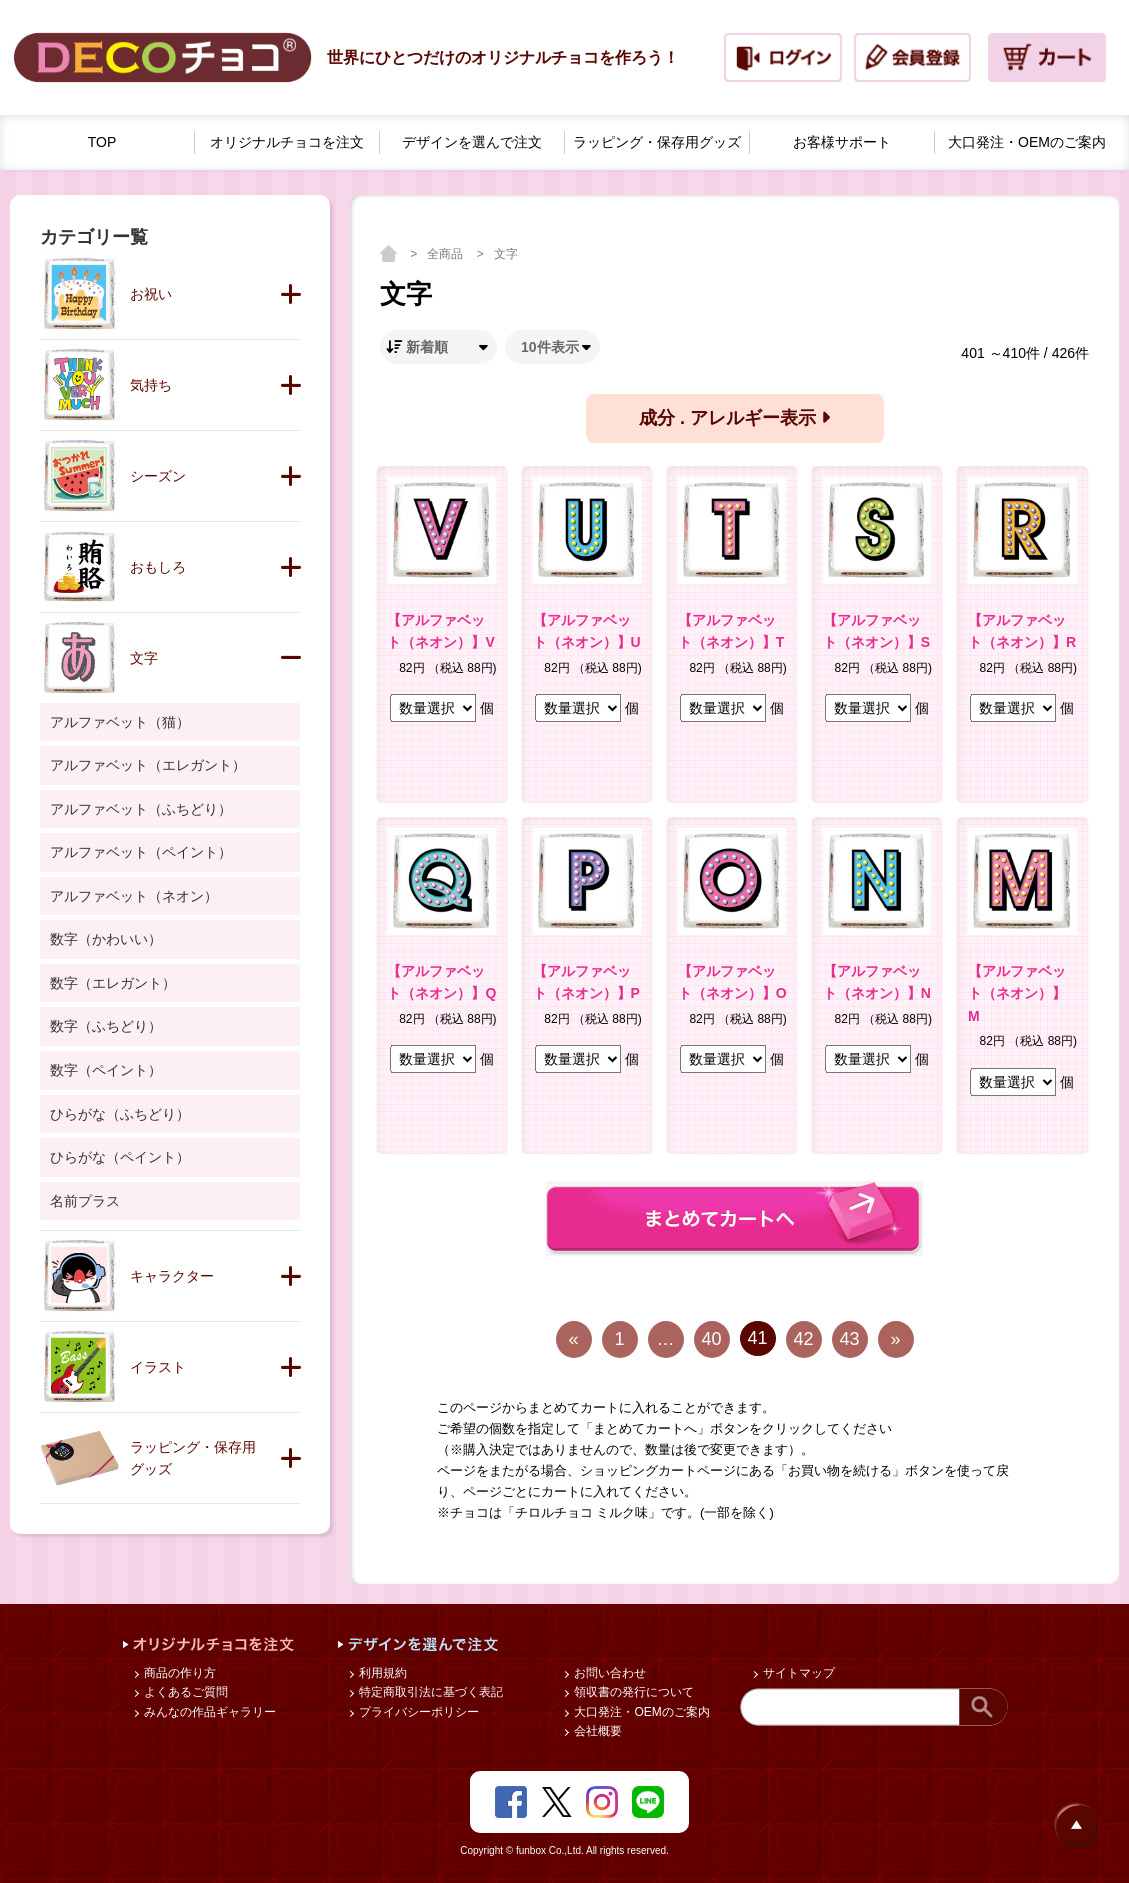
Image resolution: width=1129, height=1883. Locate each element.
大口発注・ (1027, 142)
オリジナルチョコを (287, 142)
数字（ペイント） (106, 1070)
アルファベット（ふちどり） (141, 809)
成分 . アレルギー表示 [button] (734, 418)
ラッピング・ (657, 142)
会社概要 (596, 1731)
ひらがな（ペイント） (120, 1157)
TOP (102, 142)
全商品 (446, 254)
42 (803, 1339)
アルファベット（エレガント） (148, 765)
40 (711, 1339)
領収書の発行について (632, 1692)
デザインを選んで (472, 142)
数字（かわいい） (106, 939)
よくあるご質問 (184, 1692)
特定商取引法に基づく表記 (429, 1692)
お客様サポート (842, 142)
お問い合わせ (608, 1673)
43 (849, 1339)
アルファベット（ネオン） (134, 896)
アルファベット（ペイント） (141, 852)
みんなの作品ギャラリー (208, 1712)
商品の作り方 (178, 1673)
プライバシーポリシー (417, 1712)
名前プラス (85, 1201)
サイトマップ (797, 1673)
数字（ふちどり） (106, 1026)
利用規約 (381, 1673)
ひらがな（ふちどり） (120, 1114)
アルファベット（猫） (120, 722)
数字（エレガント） (113, 983)
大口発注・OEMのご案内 (640, 1712)
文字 (506, 254)
